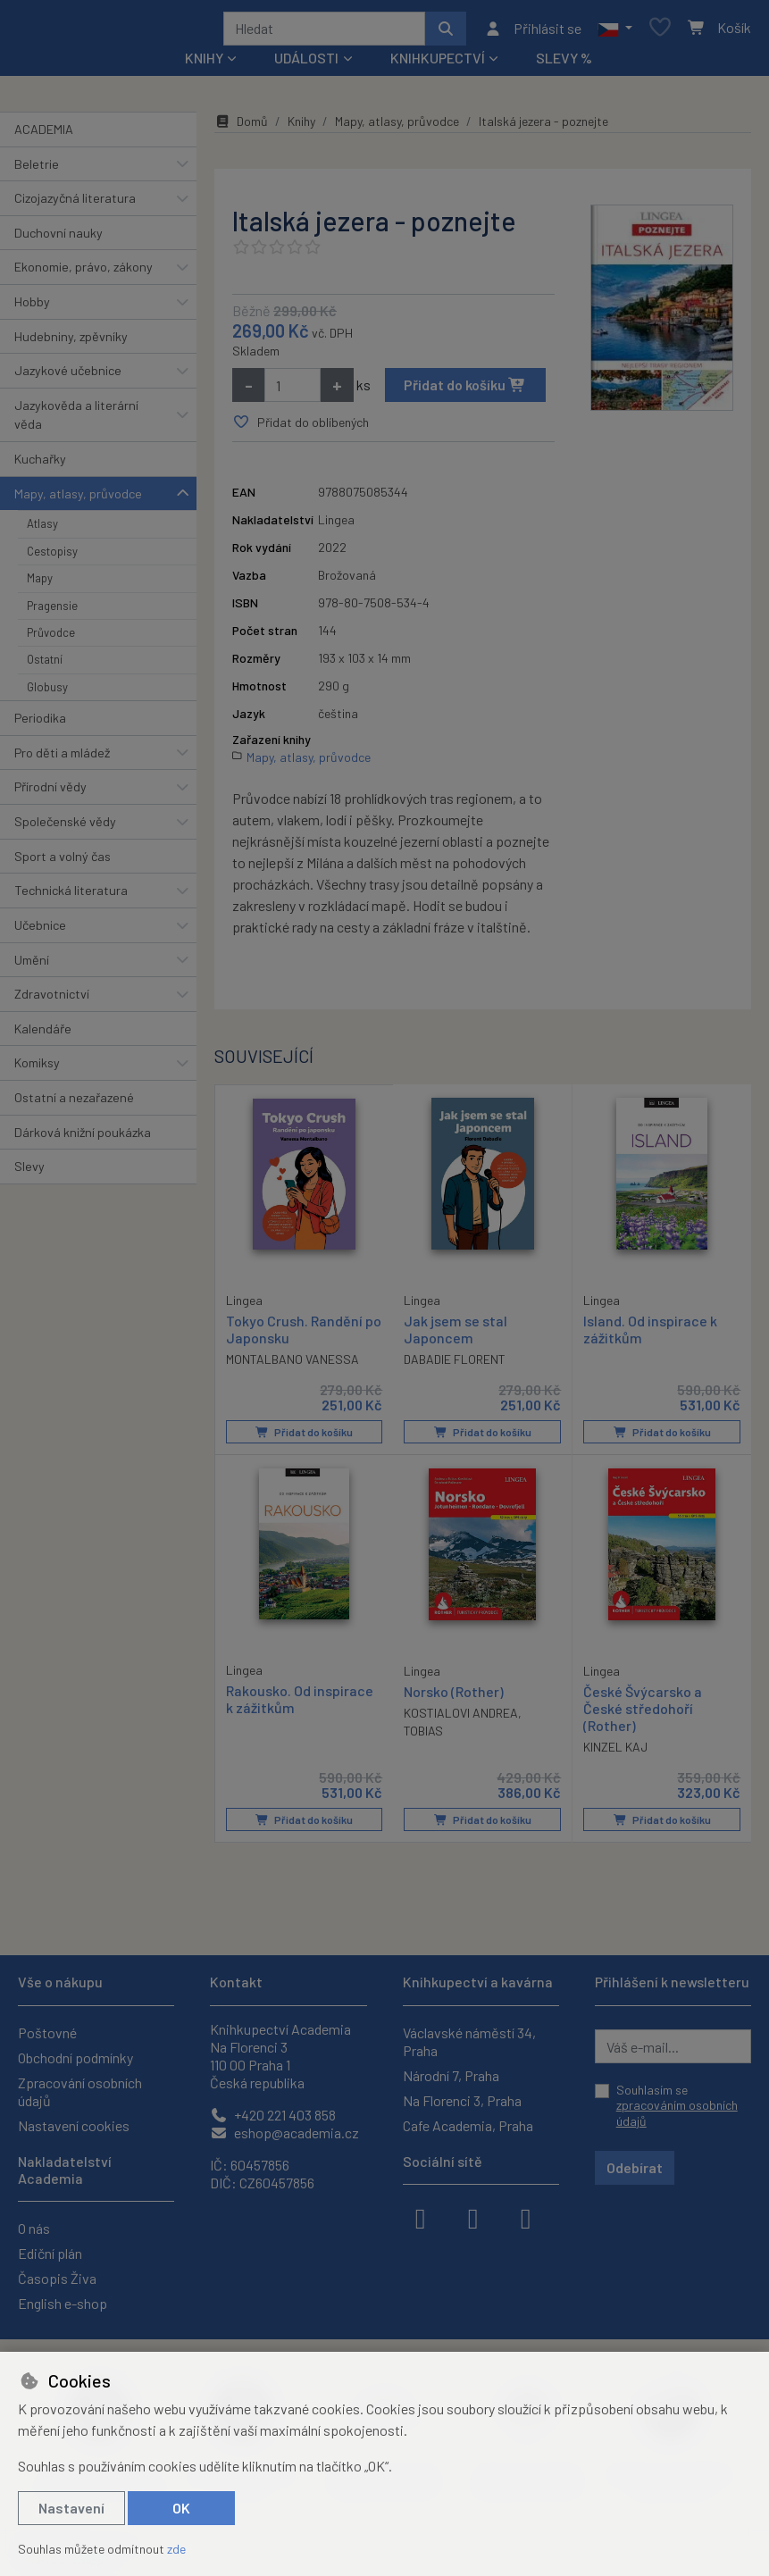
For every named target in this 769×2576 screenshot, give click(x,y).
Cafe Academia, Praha (468, 2125)
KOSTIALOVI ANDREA (461, 1718)
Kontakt (236, 1982)
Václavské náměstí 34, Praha (469, 2041)
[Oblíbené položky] (660, 32)
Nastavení (71, 2507)
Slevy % (564, 63)
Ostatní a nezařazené (74, 1103)
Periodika (40, 724)
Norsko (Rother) (454, 1696)
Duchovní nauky (58, 239)
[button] (615, 31)
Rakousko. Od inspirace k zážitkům (299, 1704)
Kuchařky (40, 465)
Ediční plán (50, 2253)
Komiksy (37, 1068)
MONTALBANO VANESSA (292, 1364)
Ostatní (45, 665)
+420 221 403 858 (273, 2114)
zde (176, 2548)
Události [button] (306, 63)
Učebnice (40, 931)
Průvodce (51, 638)
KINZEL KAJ (615, 1753)
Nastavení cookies (74, 2125)
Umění (31, 966)
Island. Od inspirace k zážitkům (650, 1335)
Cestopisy (52, 557)
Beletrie (36, 170)
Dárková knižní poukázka (82, 1138)
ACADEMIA (43, 135)
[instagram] (473, 2217)
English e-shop (62, 2303)
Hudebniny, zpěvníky (71, 342)
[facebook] (421, 2217)
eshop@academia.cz (284, 2132)
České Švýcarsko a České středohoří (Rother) (642, 1713)
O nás (34, 2228)
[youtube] (526, 2217)
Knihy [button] (204, 63)
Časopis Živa (57, 2278)
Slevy (29, 1172)
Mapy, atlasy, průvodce (78, 499)
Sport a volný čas (62, 862)
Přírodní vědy (50, 793)
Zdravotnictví (51, 1000)
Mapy (40, 584)
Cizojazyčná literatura (75, 204)
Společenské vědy (65, 827)
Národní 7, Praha (451, 2075)
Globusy (47, 693)
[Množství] (292, 391)
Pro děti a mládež (62, 758)
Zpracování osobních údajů (80, 2091)
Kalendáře (42, 1034)
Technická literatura (71, 896)
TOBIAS (423, 1736)
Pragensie (52, 612)
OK (181, 2507)
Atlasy (42, 530)
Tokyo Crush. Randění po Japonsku (303, 1334)
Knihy (301, 127)
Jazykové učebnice (67, 376)
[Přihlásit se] (532, 31)
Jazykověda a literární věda (76, 421)
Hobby (32, 307)
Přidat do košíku (465, 390)
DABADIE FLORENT (455, 1365)
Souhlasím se (677, 2105)
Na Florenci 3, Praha (462, 2100)
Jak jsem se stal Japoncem (455, 1335)
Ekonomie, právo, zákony (83, 272)
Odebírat (634, 2167)
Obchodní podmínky (75, 2057)
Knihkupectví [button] (437, 63)
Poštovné (47, 2032)
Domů (241, 127)
